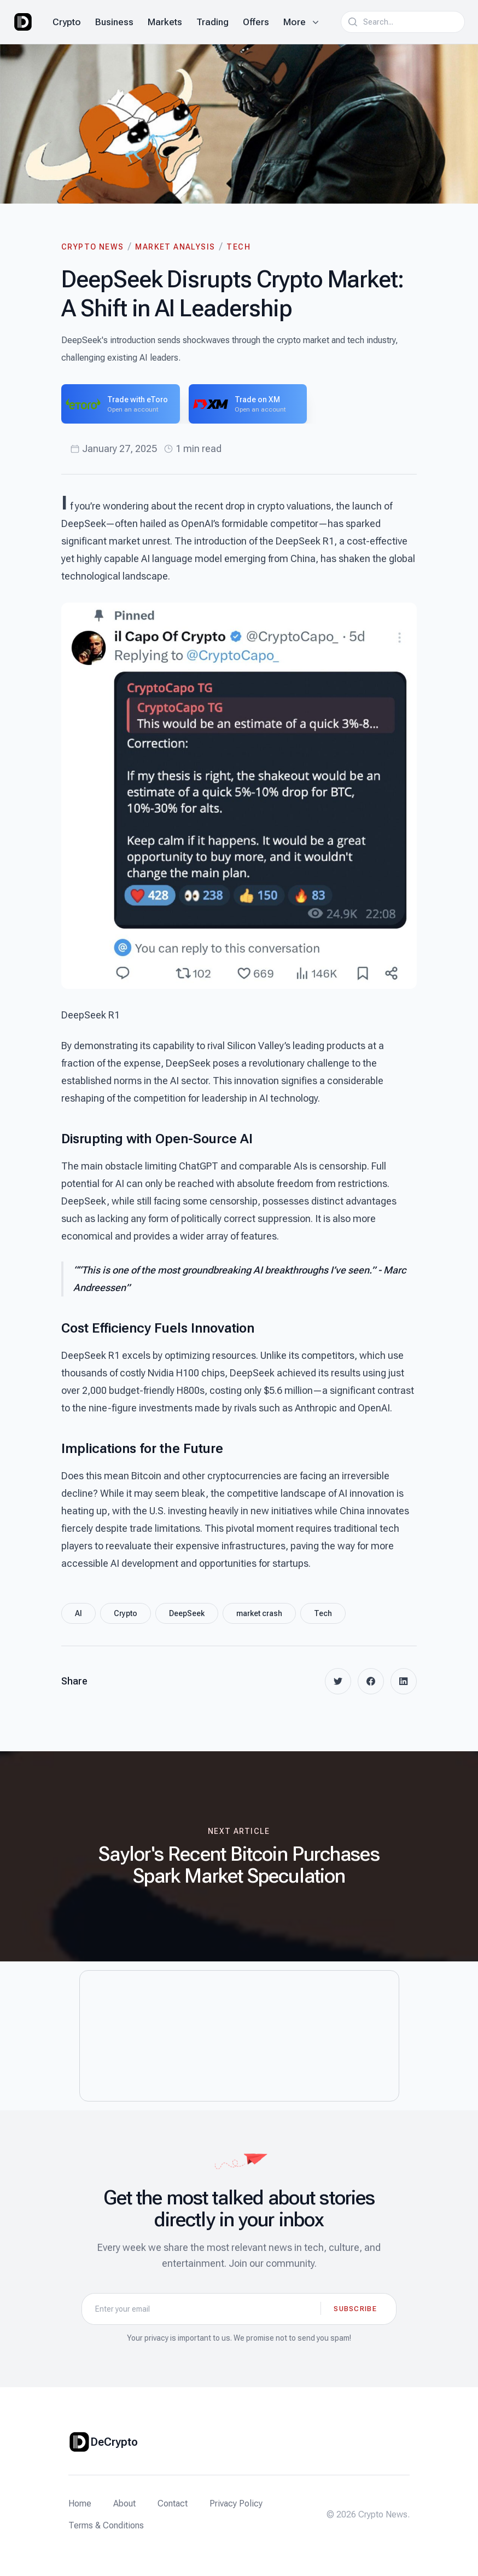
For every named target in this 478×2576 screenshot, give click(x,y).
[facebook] (371, 1681)
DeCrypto (114, 2441)
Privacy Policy (236, 2503)
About (124, 2503)
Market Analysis (175, 246)
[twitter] (338, 1681)
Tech (238, 246)
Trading (212, 21)
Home (79, 2503)
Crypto (67, 21)
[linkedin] (403, 1681)
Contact (173, 2503)
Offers (256, 21)
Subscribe (355, 2309)
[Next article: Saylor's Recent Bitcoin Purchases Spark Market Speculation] (239, 1856)
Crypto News (92, 246)
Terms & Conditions (106, 2525)
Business (114, 21)
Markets (165, 21)
